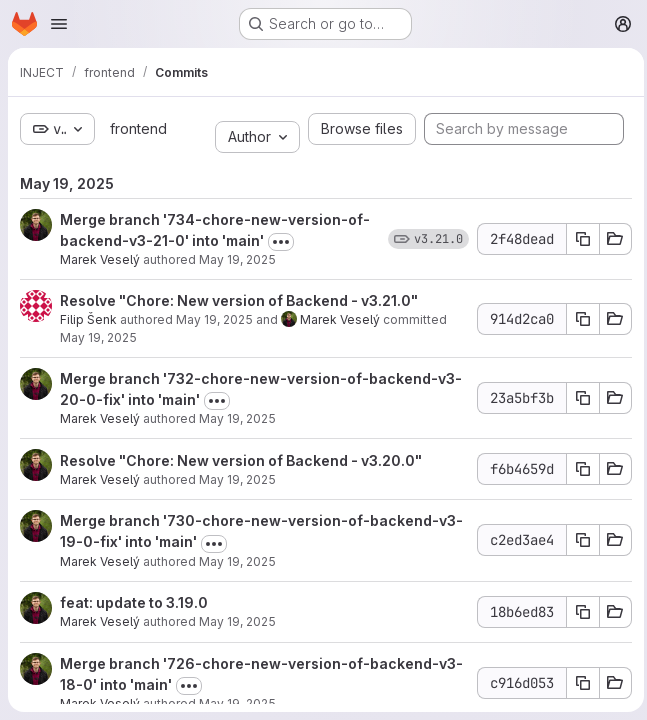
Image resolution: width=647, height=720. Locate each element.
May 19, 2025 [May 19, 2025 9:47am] (237, 703)
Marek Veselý (100, 259)
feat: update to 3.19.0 (134, 602)
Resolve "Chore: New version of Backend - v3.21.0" (239, 300)
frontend (136, 128)
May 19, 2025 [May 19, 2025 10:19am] (237, 418)
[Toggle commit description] (281, 242)
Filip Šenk (88, 319)
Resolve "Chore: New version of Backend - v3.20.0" (241, 460)
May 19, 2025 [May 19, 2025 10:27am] (237, 259)
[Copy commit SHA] (578, 239)
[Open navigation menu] (59, 24)
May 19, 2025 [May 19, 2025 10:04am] (237, 561)
